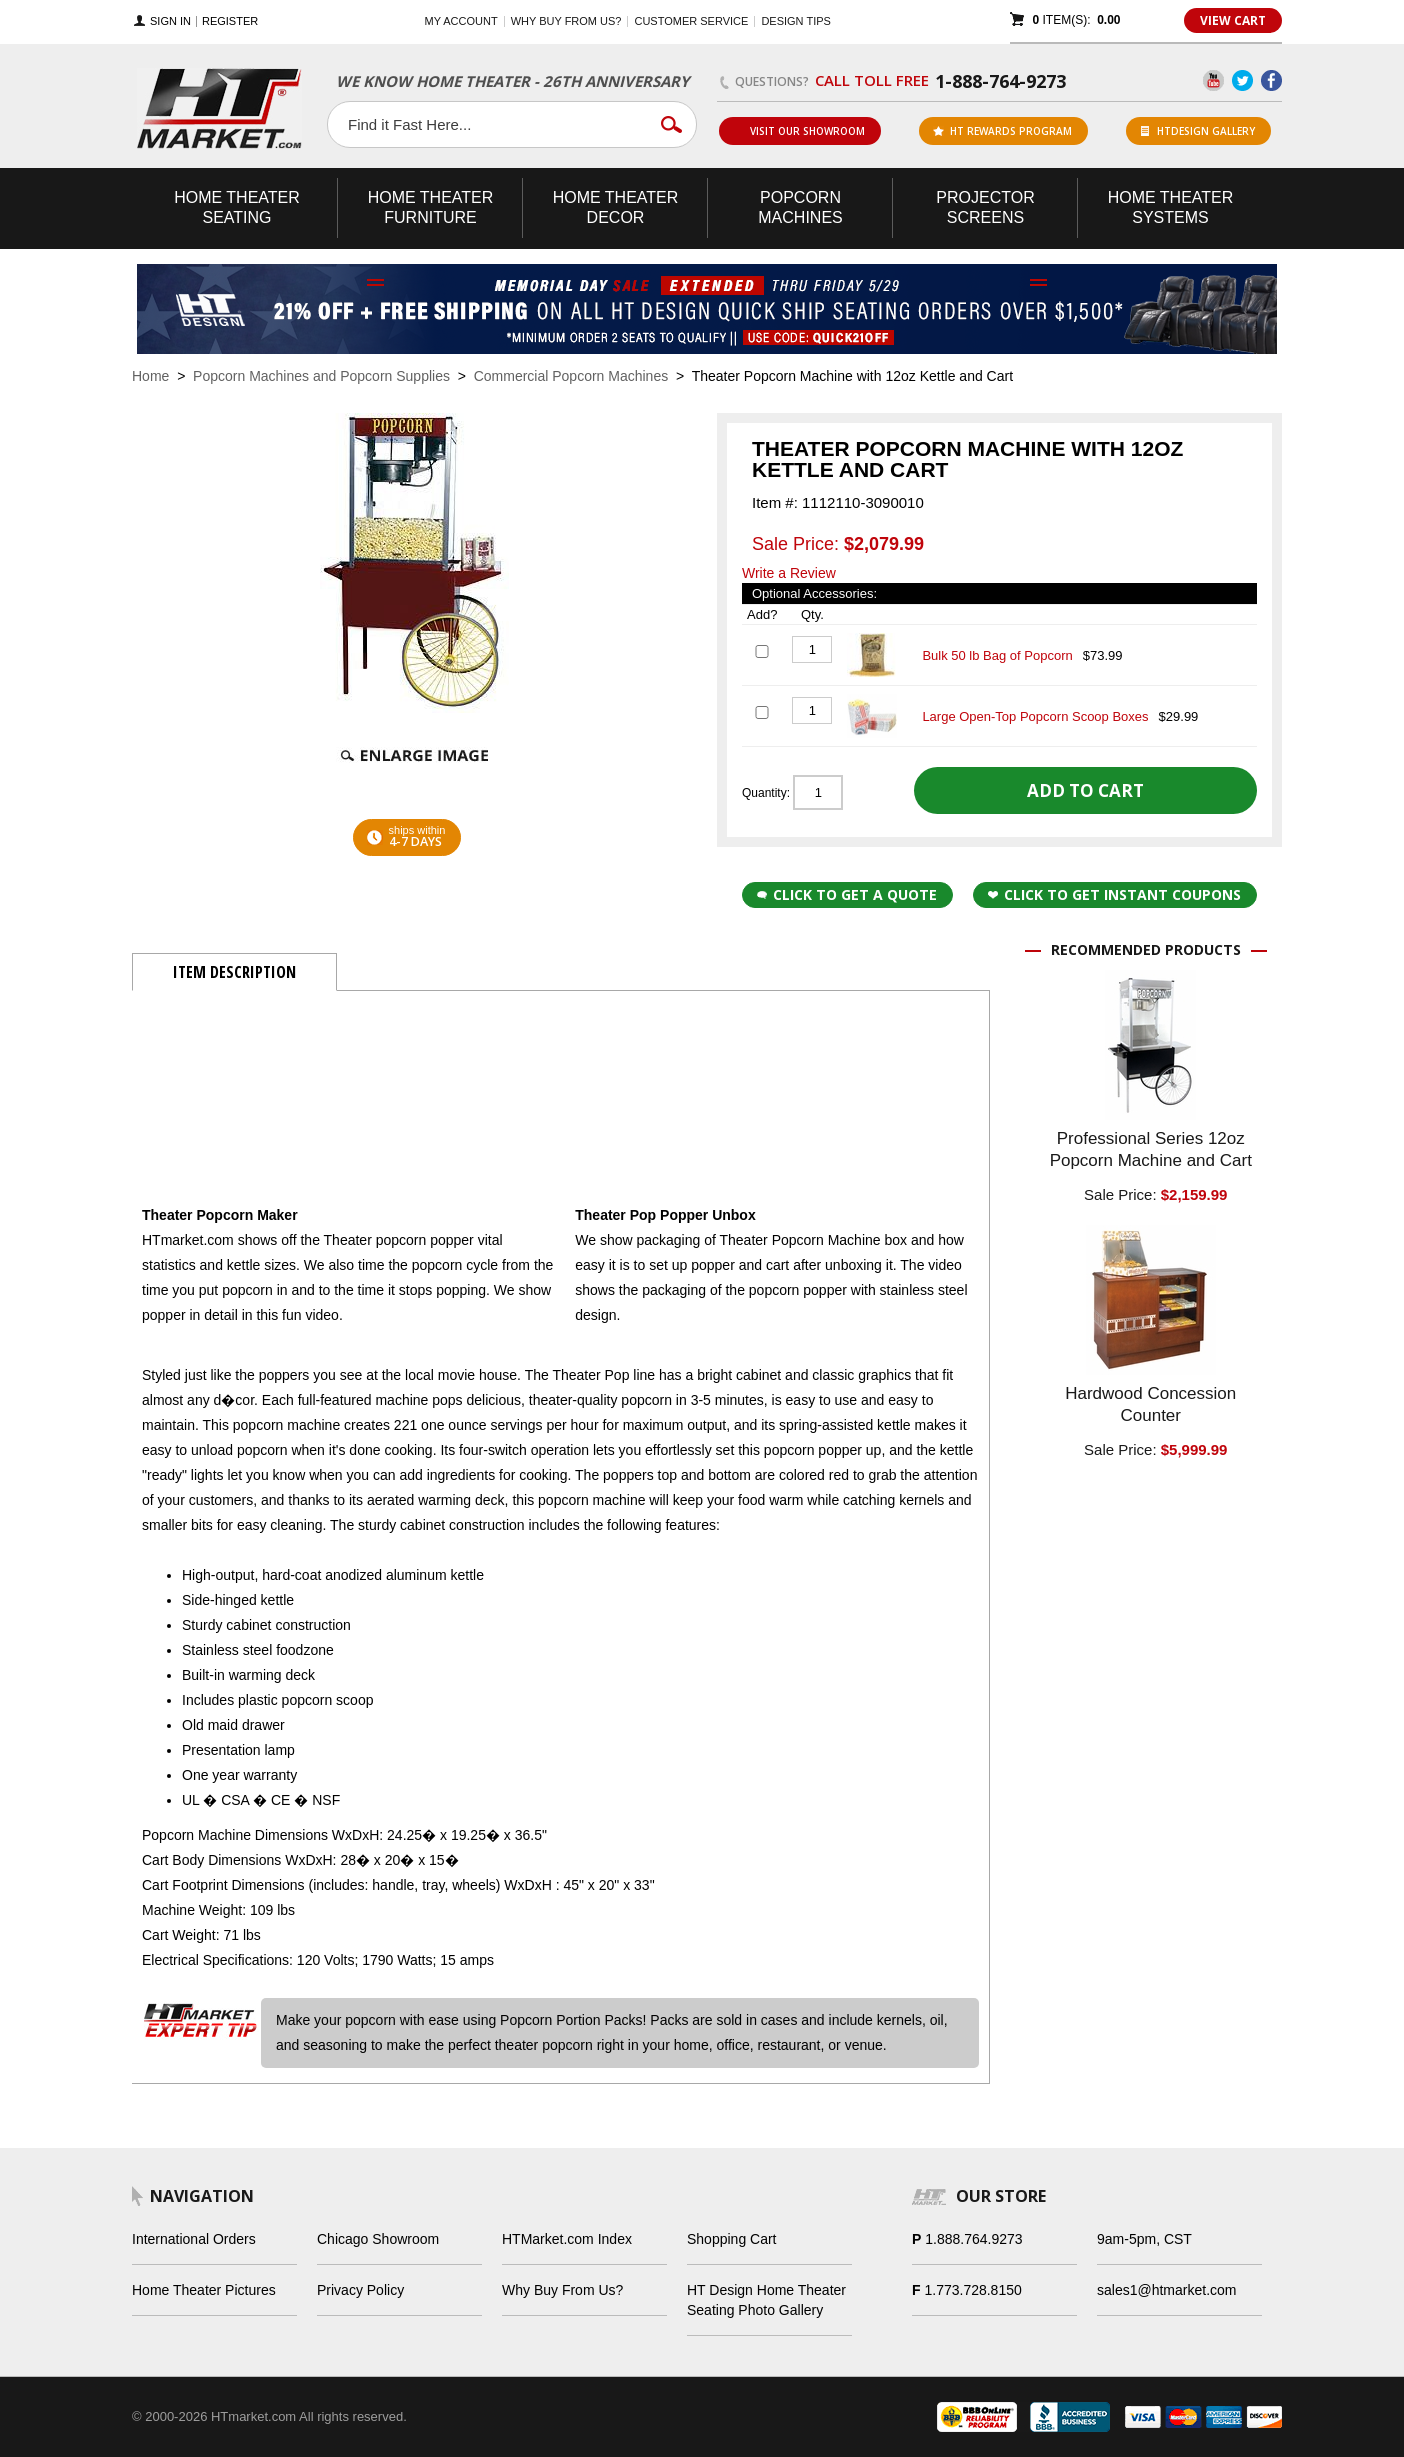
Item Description (234, 972)
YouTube (1213, 80)
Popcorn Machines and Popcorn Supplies (321, 376)
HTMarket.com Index (567, 2239)
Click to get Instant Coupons (1114, 894)
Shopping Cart (732, 2239)
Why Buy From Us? (562, 2290)
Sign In (170, 21)
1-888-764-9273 (1000, 81)
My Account (461, 21)
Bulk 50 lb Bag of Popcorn (997, 655)
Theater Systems (1171, 207)
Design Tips (795, 21)
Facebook (1271, 80)
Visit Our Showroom (799, 131)
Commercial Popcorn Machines (571, 376)
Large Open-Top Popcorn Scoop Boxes (1035, 716)
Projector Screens (985, 207)
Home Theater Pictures (204, 2290)
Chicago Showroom (378, 2239)
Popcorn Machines (800, 207)
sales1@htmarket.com (1166, 2290)
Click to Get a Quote (847, 894)
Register (230, 21)
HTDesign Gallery (1198, 131)
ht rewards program (1002, 131)
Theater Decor (616, 207)
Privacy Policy (360, 2290)
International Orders (194, 2239)
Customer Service (691, 21)
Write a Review (789, 573)
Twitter (1242, 80)
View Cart (1233, 20)
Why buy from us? (566, 21)
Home (150, 376)
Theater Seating (237, 207)
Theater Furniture (431, 207)
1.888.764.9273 (973, 2239)
